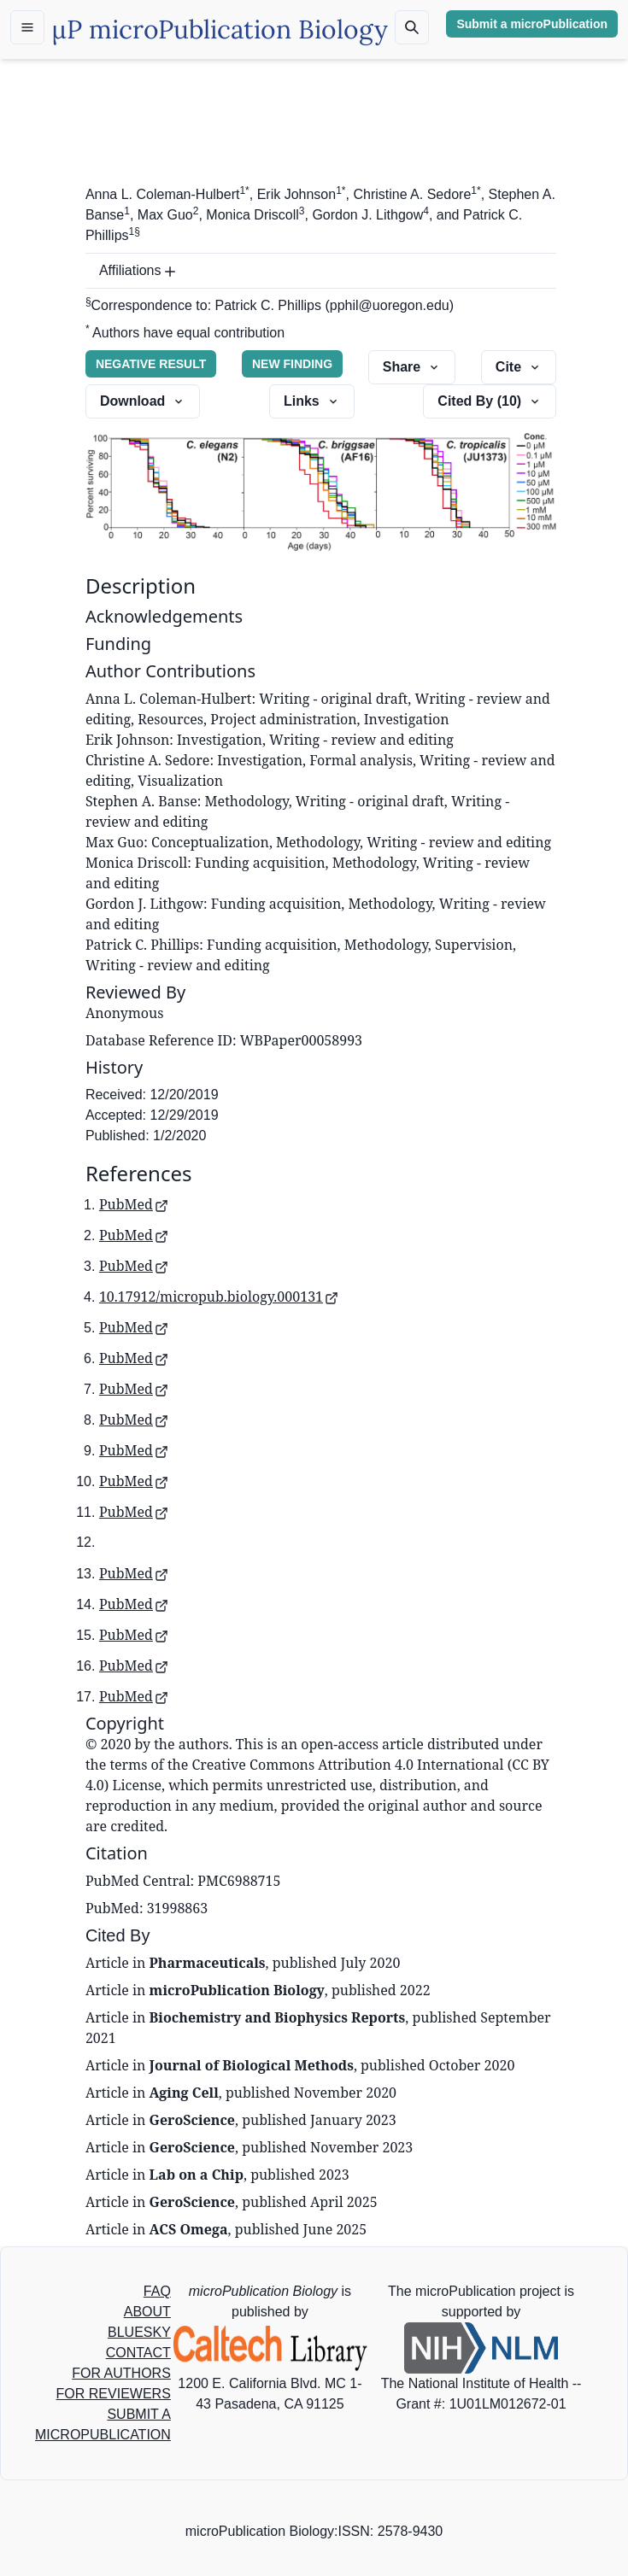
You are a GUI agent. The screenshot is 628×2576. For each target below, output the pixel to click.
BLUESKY (139, 2332)
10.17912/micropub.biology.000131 (218, 1296)
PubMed (133, 1204)
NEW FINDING (292, 364)
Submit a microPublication (531, 24)
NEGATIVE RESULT (151, 364)
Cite (519, 367)
